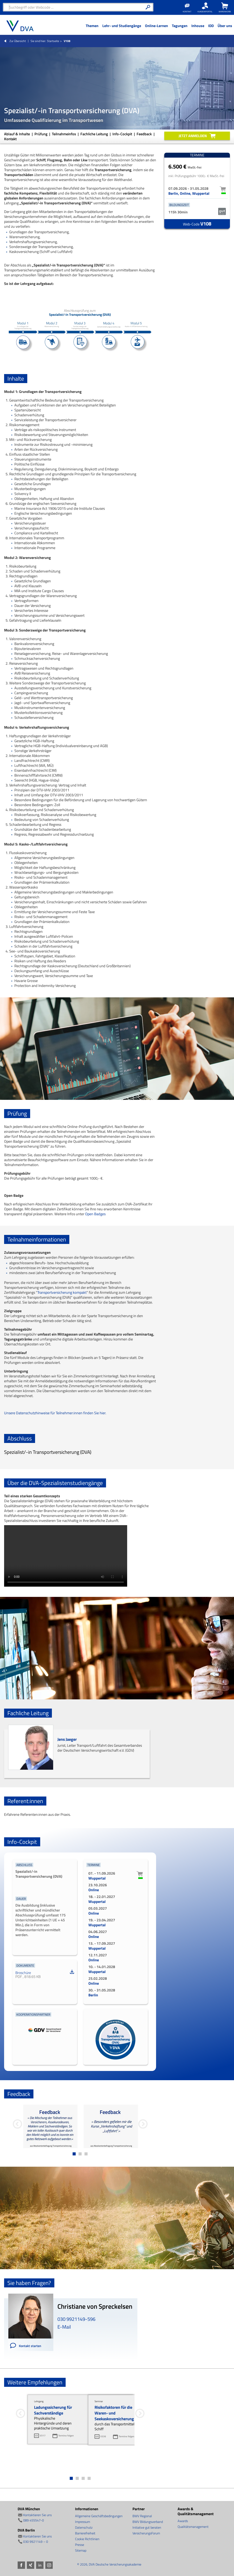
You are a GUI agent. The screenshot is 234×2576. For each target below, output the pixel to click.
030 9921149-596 (76, 2319)
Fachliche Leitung (94, 134)
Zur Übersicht (17, 41)
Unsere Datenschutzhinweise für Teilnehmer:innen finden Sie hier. (55, 1413)
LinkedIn (39, 2565)
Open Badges (95, 1214)
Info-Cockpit (122, 134)
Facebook (21, 2565)
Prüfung (41, 134)
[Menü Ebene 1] (92, 29)
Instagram (49, 2565)
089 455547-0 (33, 2520)
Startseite (53, 41)
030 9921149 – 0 (35, 2541)
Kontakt (10, 139)
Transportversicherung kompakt (62, 1292)
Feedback (145, 134)
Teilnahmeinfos (64, 134)
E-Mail (64, 2326)
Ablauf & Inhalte (17, 134)
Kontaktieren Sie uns (37, 2514)
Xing (30, 2565)
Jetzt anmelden (193, 136)
